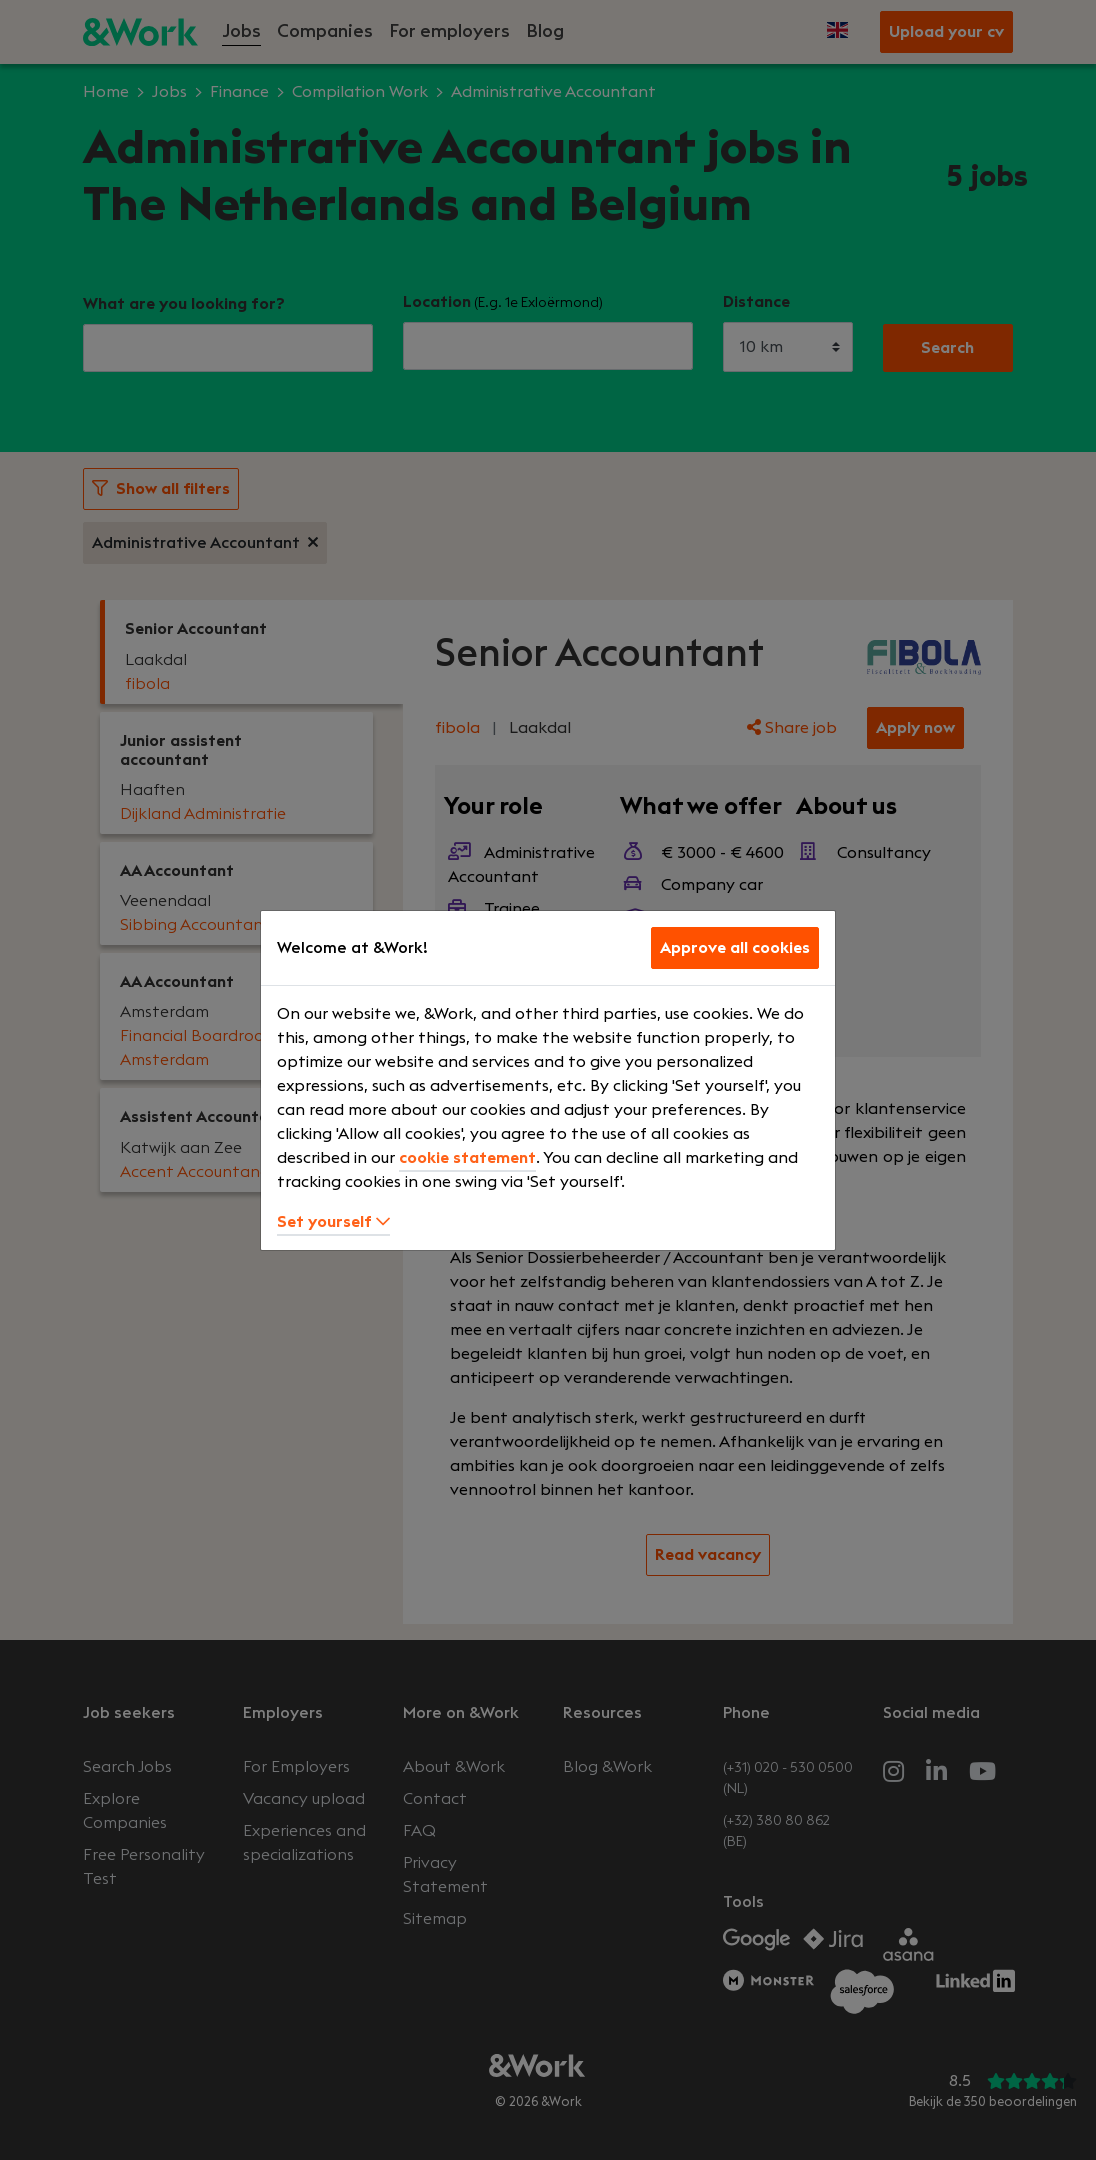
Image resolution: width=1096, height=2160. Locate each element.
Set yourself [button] (333, 1222)
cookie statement (467, 1158)
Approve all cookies (735, 948)
